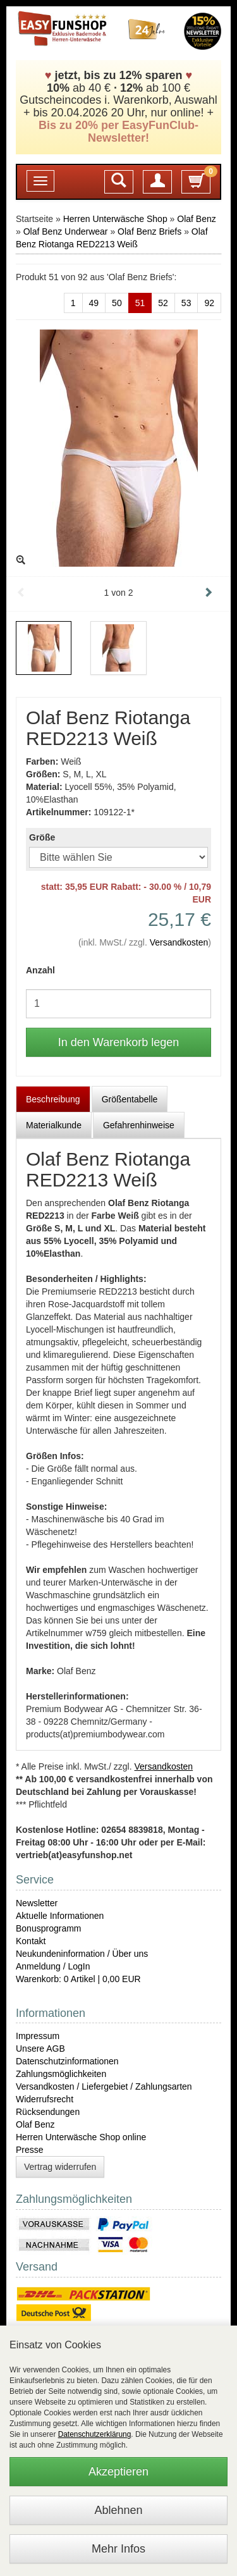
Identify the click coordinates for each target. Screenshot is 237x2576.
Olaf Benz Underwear (65, 231)
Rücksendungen (48, 2112)
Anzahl (40, 970)
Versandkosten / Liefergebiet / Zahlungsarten (104, 2086)
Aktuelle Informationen (60, 1916)
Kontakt (31, 1941)
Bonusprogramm (49, 1928)
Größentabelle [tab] (130, 1099)
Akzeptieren (118, 2471)
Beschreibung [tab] (53, 1099)
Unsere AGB (40, 2048)
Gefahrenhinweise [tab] (138, 1125)
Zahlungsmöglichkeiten (61, 2074)
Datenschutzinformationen (67, 2061)
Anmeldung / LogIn (53, 1966)
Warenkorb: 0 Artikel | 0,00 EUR (78, 1979)
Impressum (37, 2036)
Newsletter (37, 1903)
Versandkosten (179, 942)
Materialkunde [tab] (54, 1125)
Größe (42, 837)
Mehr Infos (118, 2548)
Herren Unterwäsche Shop (115, 219)
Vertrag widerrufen (60, 2167)
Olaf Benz (196, 219)
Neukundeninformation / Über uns (82, 1954)
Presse (30, 2150)
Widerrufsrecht (44, 2099)
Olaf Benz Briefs (149, 231)
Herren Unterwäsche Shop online (81, 2137)
